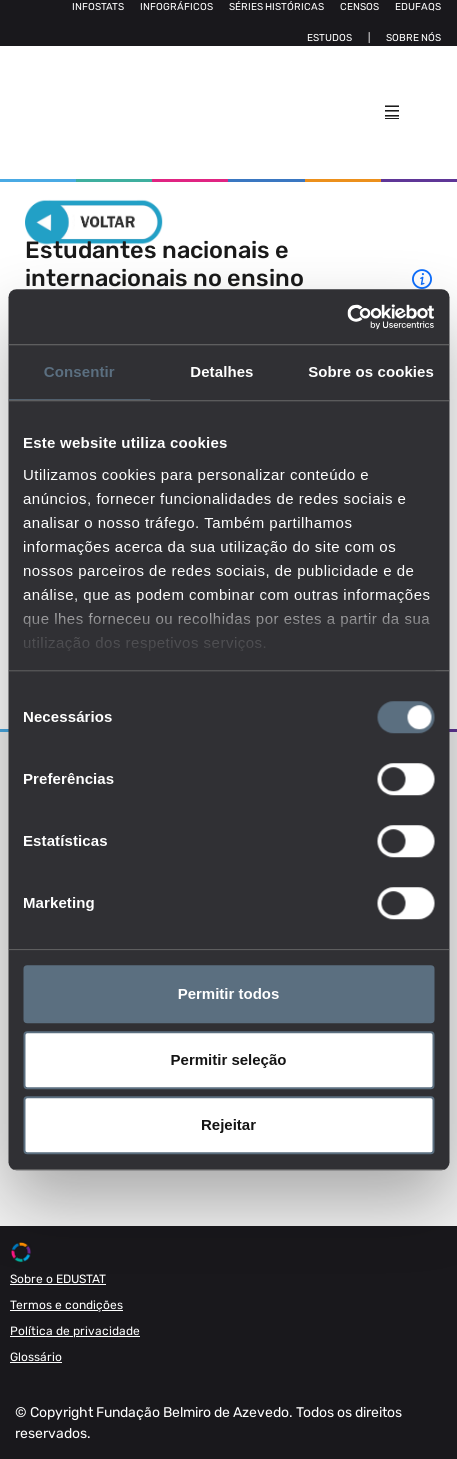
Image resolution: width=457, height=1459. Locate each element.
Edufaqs (418, 7)
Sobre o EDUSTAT (58, 1279)
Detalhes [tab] (221, 371)
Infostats (98, 7)
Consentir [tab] (79, 371)
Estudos (329, 38)
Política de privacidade (75, 1331)
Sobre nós (413, 38)
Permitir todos (229, 993)
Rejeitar (228, 1124)
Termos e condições (66, 1305)
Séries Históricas (276, 7)
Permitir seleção (229, 1059)
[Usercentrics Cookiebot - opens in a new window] (346, 317)
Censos (359, 7)
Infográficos (176, 7)
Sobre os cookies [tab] (371, 371)
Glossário (36, 1357)
